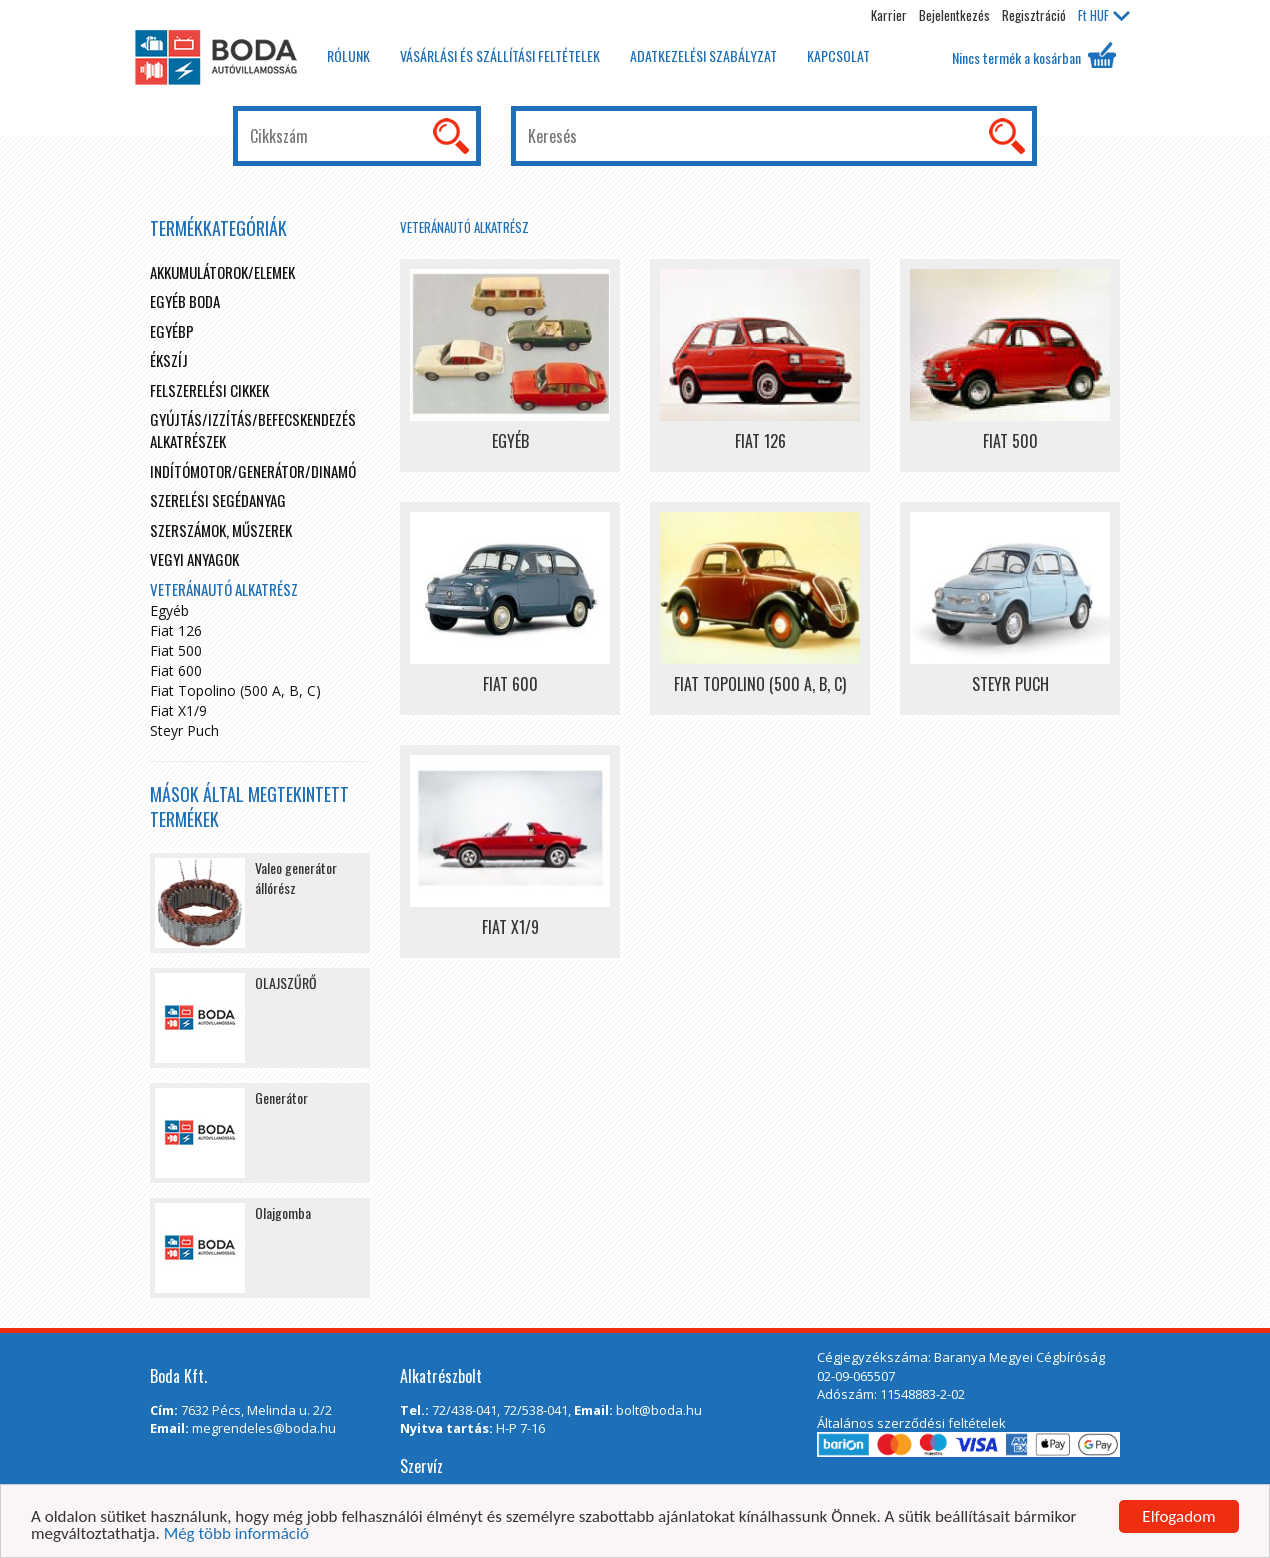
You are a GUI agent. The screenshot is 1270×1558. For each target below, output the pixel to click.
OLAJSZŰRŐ (286, 982)
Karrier (889, 15)
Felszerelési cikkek (209, 390)
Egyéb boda (185, 301)
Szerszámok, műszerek (221, 530)
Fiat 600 (176, 670)
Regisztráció (1034, 15)
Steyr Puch (184, 730)
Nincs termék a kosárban (1034, 55)
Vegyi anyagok (194, 559)
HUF (1104, 15)
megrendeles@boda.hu (264, 1428)
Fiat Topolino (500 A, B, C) (235, 690)
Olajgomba (283, 1212)
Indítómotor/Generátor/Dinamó (253, 471)
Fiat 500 (176, 650)
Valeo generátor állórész (296, 877)
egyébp (172, 331)
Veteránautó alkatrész (464, 227)
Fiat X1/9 (178, 710)
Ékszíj (169, 360)
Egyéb (169, 610)
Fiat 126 (176, 630)
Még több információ (236, 1534)
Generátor (281, 1097)
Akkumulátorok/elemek (222, 272)
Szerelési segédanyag (218, 500)
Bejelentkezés (954, 15)
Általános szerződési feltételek (911, 1423)
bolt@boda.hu (659, 1410)
